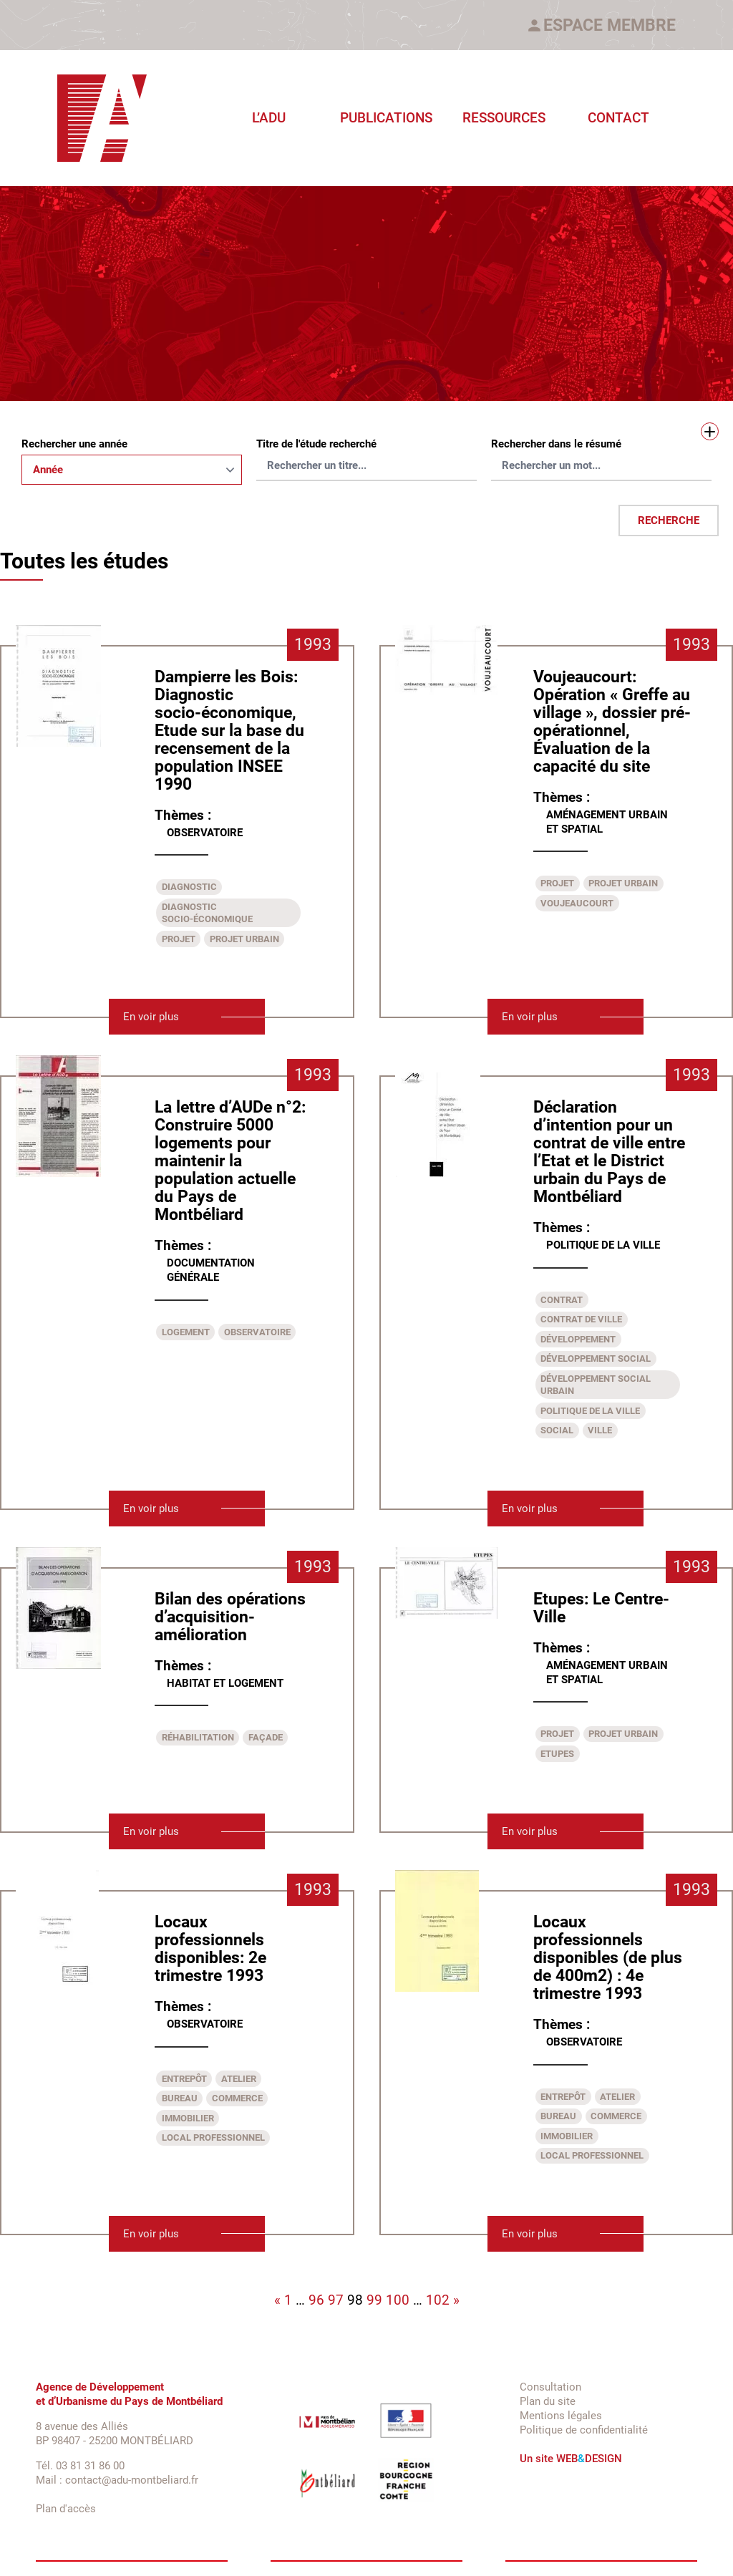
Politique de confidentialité (584, 2430)
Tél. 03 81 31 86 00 (80, 2465)
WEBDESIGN (589, 2458)
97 (336, 2300)
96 (316, 2300)
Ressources (503, 118)
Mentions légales (561, 2415)
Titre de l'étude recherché (316, 443)
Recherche (668, 520)
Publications (386, 118)
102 (438, 2300)
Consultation (550, 2387)
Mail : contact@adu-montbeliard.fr (117, 2480)
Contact (618, 118)
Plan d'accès (66, 2508)
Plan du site (548, 2401)
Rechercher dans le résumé (556, 443)
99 (374, 2300)
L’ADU (269, 118)
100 (397, 2300)
